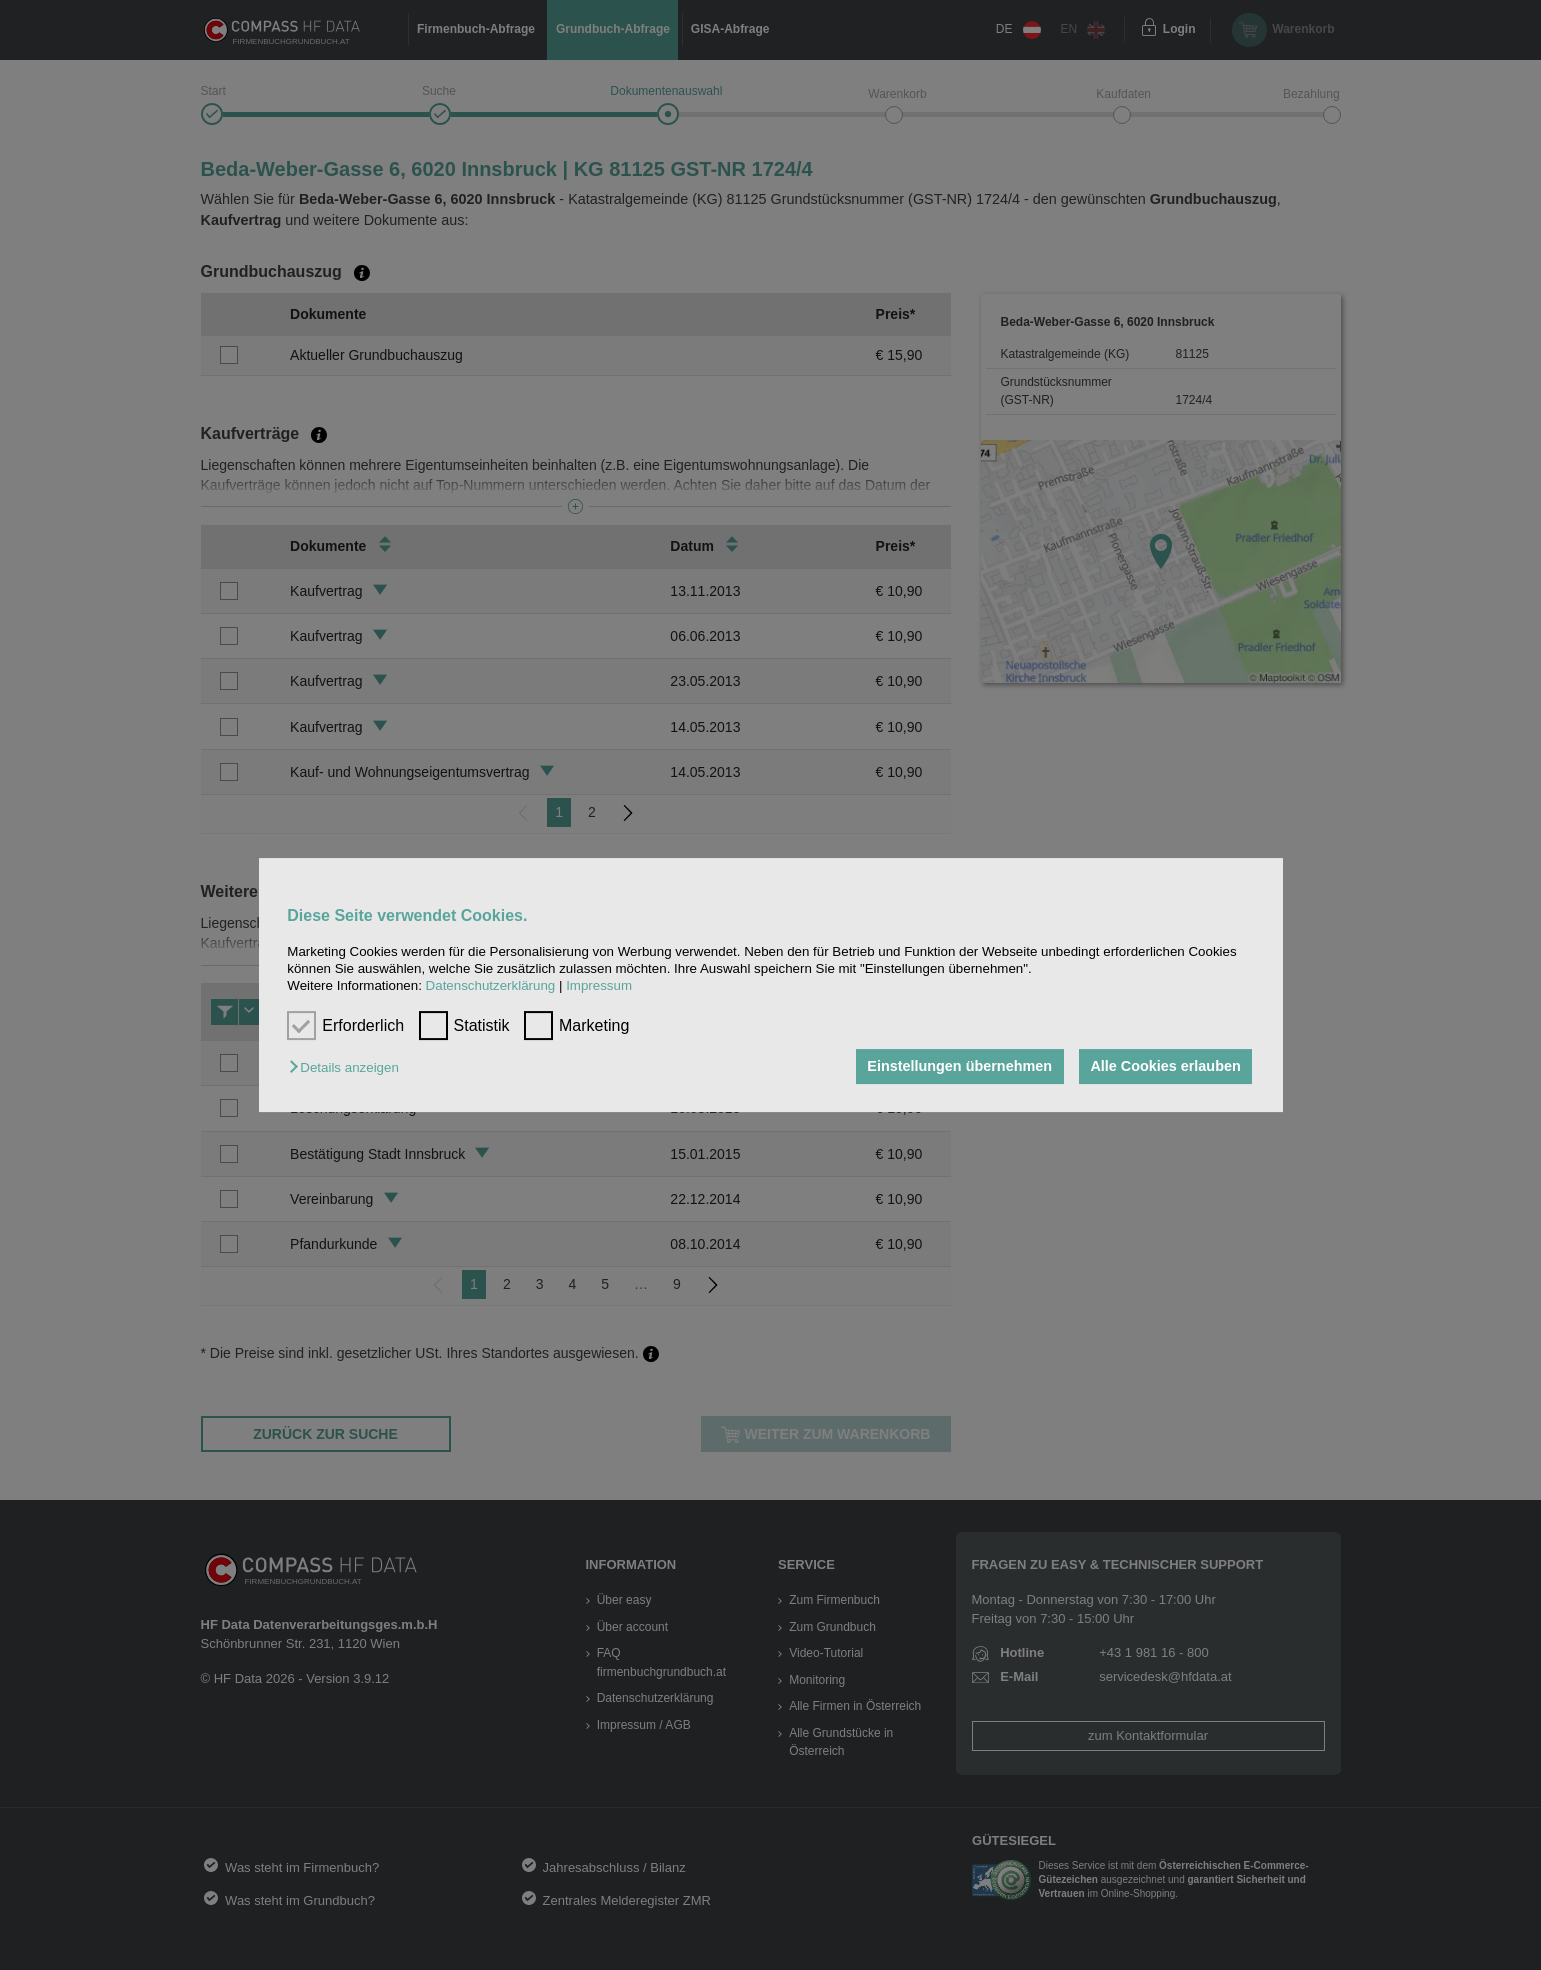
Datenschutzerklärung (491, 986)
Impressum (599, 986)
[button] (348, 1068)
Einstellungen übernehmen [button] (958, 1067)
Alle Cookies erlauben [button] (1165, 1067)
